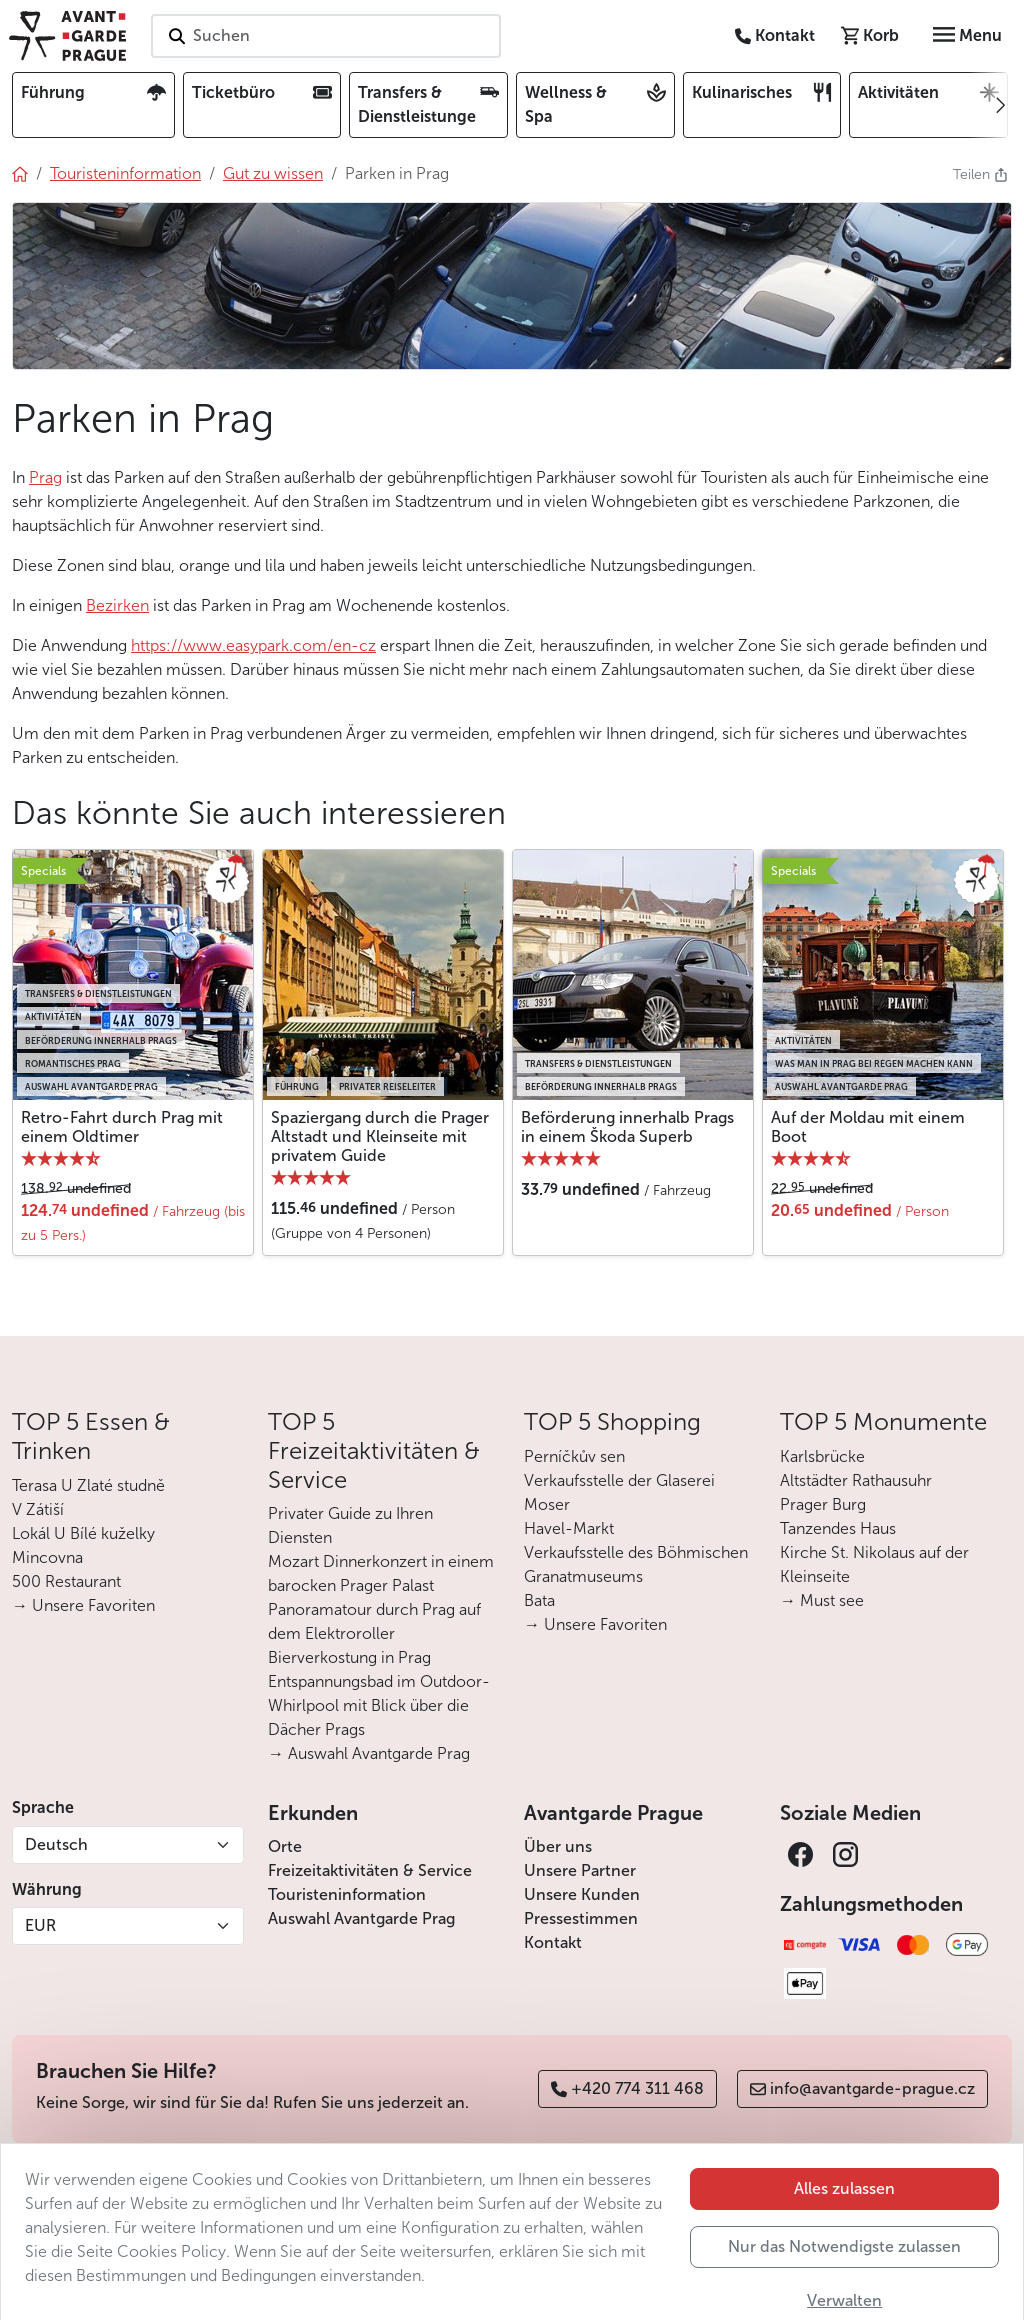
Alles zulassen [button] (844, 2222)
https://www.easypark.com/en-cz (253, 645)
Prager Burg (823, 1504)
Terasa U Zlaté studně (88, 1485)
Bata (539, 1600)
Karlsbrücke (822, 1456)
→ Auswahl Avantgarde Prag (369, 1753)
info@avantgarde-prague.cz (862, 2088)
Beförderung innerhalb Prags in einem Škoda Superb (627, 1127)
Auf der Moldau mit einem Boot (868, 1127)
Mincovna (47, 1557)
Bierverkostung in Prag (349, 1657)
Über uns (558, 1846)
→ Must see (822, 1600)
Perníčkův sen (574, 1456)
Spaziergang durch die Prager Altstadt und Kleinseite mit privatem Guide (380, 1136)
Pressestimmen (581, 1918)
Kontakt (553, 1942)
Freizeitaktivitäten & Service (370, 1870)
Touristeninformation (347, 1894)
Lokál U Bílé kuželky (83, 1533)
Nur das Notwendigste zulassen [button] (844, 2280)
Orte (285, 1846)
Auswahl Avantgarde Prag (361, 1918)
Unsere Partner (580, 1870)
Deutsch (56, 1844)
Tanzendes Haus (838, 1528)
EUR (40, 1925)
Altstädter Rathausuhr (856, 1480)
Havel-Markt (569, 1528)
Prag (45, 477)
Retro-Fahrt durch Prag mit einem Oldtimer (122, 1127)
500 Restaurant (66, 1581)
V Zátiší (38, 1509)
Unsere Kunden (582, 1894)
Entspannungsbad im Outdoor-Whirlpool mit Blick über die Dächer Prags (379, 1705)
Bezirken (117, 605)
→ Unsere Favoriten (83, 1605)
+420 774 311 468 (627, 2088)
